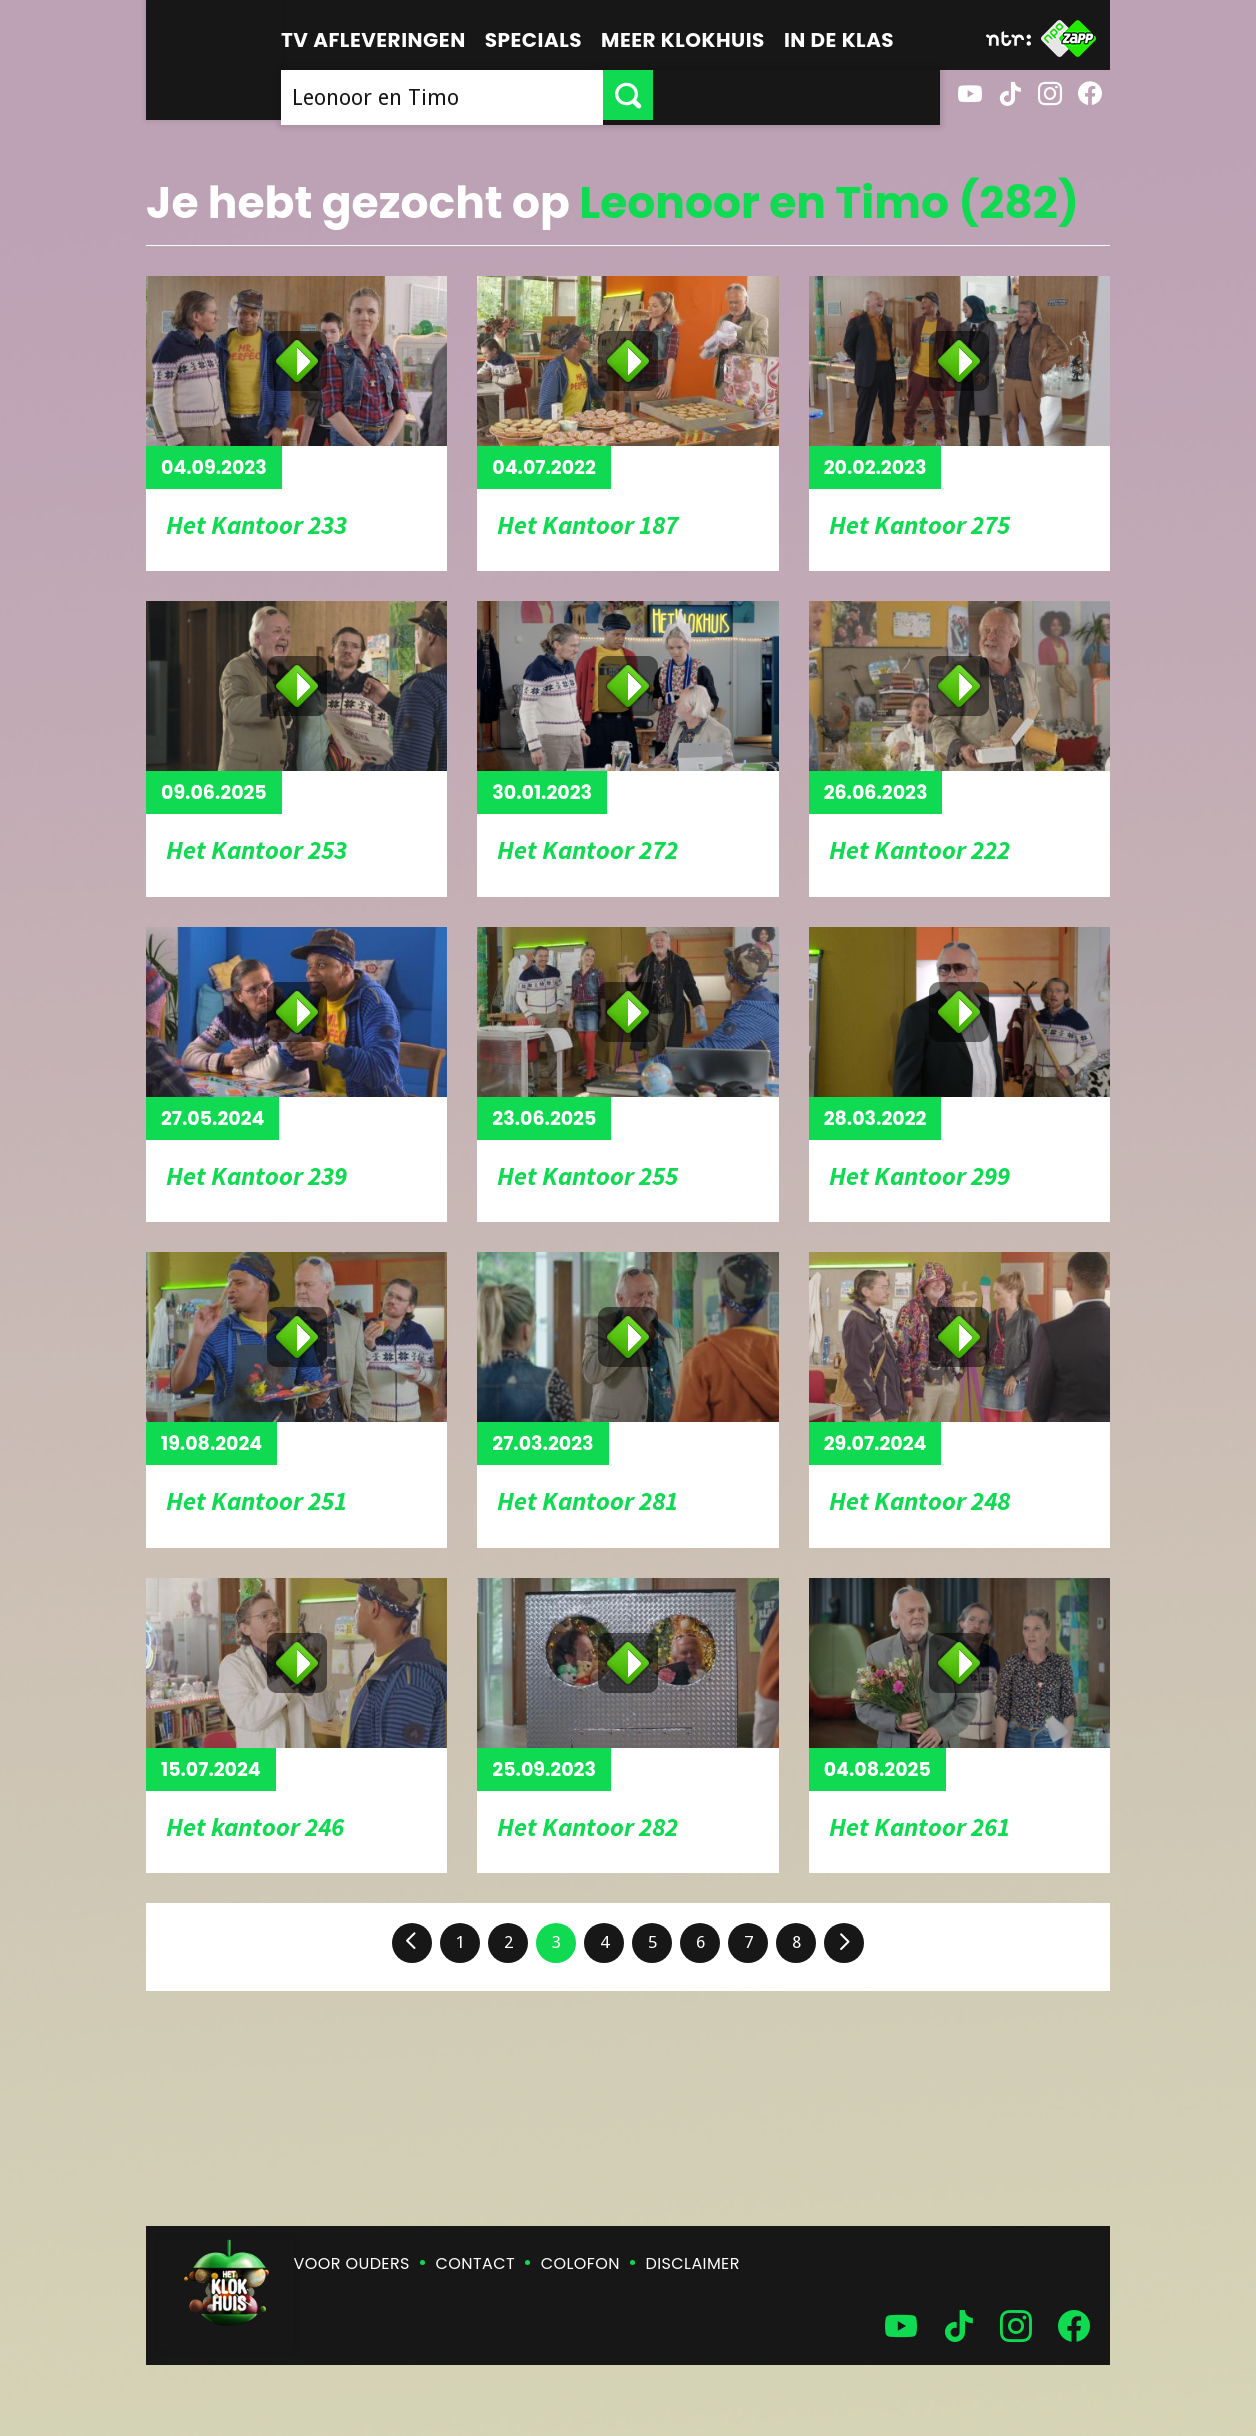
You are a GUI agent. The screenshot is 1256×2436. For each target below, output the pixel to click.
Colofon (580, 2263)
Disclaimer (693, 2263)
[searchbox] (585, 95)
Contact (475, 2263)
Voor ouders (352, 2263)
